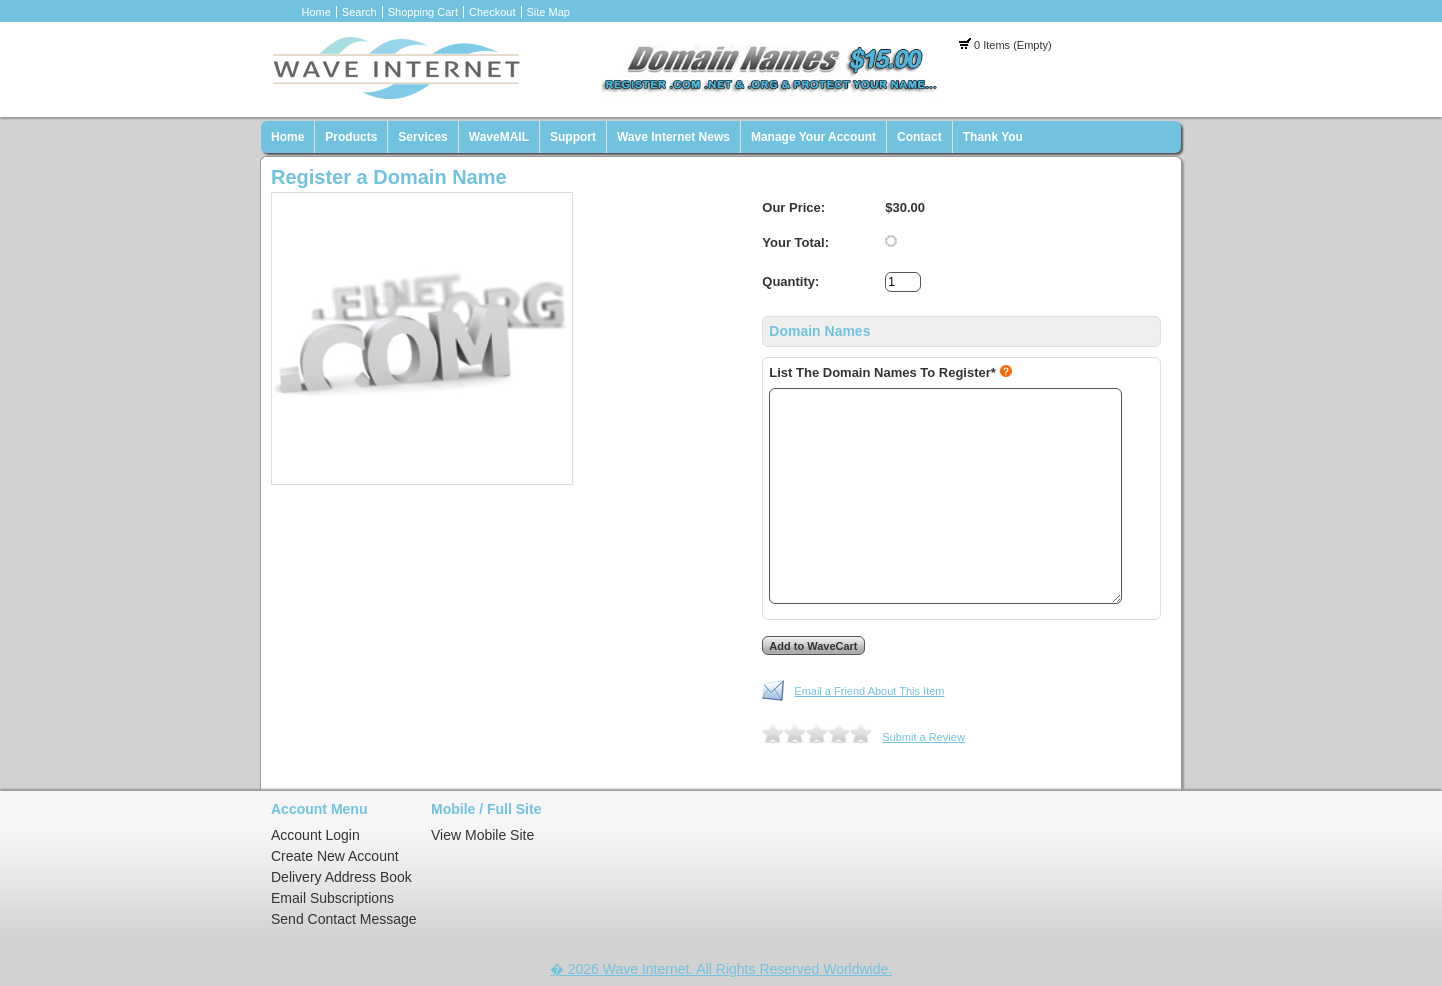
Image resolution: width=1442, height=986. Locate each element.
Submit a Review (923, 737)
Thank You (993, 137)
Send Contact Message (344, 919)
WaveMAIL (499, 137)
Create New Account (335, 856)
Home (316, 12)
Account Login (315, 835)
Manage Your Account (813, 137)
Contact (919, 137)
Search (359, 12)
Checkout (492, 12)
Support (573, 137)
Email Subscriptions (332, 898)
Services (422, 137)
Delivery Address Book (341, 877)
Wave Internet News (673, 137)
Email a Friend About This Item (869, 691)
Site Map (548, 12)
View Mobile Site (482, 835)
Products (351, 137)
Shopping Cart (423, 12)
